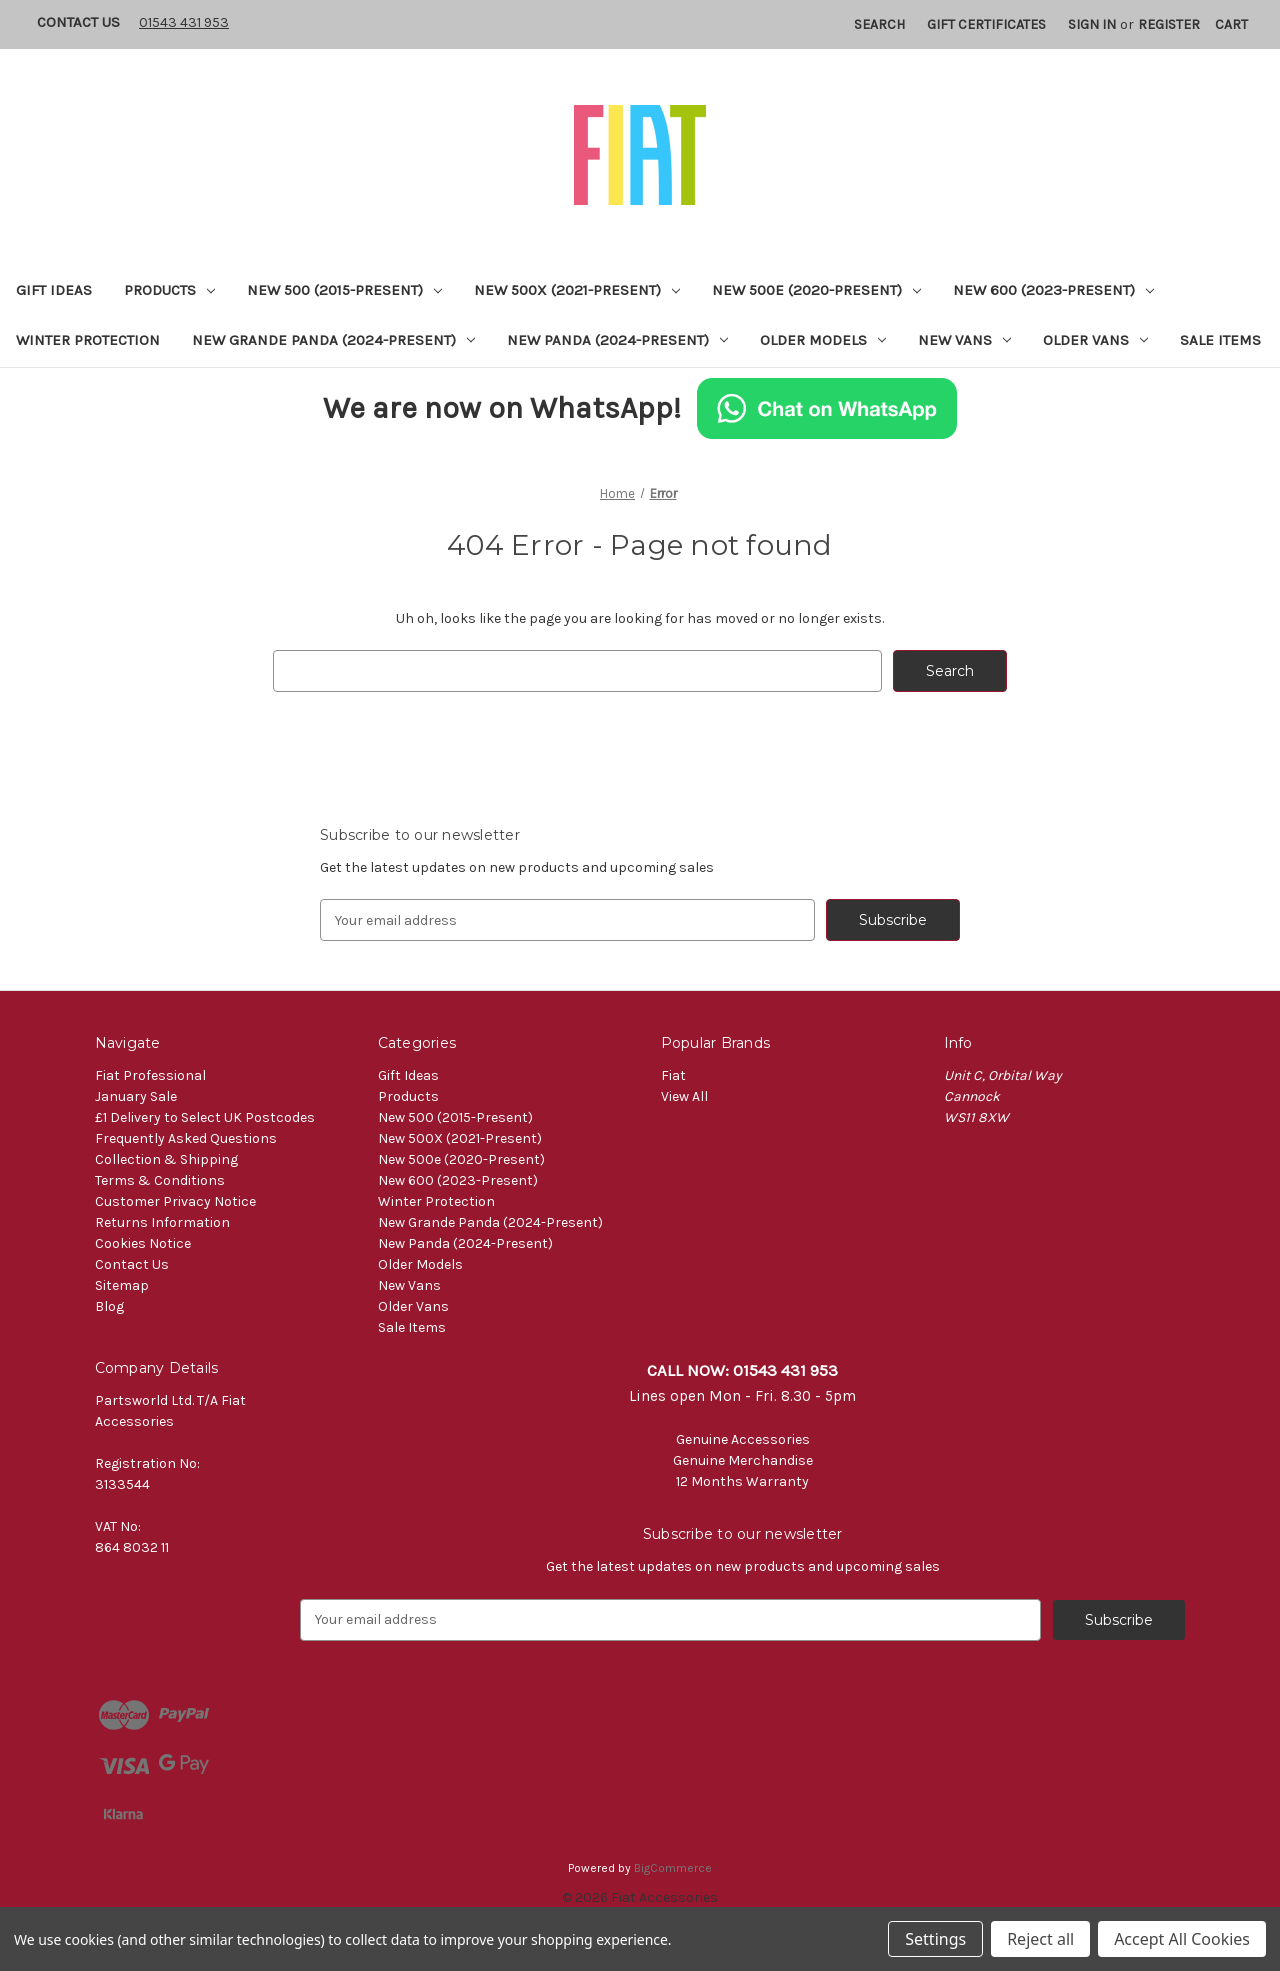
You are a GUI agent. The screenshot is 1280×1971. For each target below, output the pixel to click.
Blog (109, 1306)
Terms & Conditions (160, 1180)
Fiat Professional (150, 1075)
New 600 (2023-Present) (1053, 290)
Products (169, 290)
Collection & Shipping (166, 1159)
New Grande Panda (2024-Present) (333, 340)
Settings (935, 1939)
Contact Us (78, 22)
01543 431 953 (184, 22)
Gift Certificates (986, 24)
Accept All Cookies (1182, 1939)
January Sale (136, 1096)
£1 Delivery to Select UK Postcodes (205, 1117)
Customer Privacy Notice (175, 1201)
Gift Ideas (54, 290)
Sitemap (122, 1285)
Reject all (1040, 1939)
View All (684, 1096)
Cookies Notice (143, 1243)
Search (879, 24)
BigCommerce (673, 1868)
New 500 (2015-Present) (344, 290)
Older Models (823, 340)
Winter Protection (88, 340)
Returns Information (162, 1222)
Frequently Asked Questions (186, 1138)
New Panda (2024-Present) (617, 340)
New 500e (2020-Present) (816, 290)
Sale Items (1220, 340)
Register (1169, 24)
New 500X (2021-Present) (577, 290)
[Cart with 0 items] (1231, 24)
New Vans (964, 340)
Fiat (673, 1075)
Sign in (1092, 24)
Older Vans (1095, 340)
